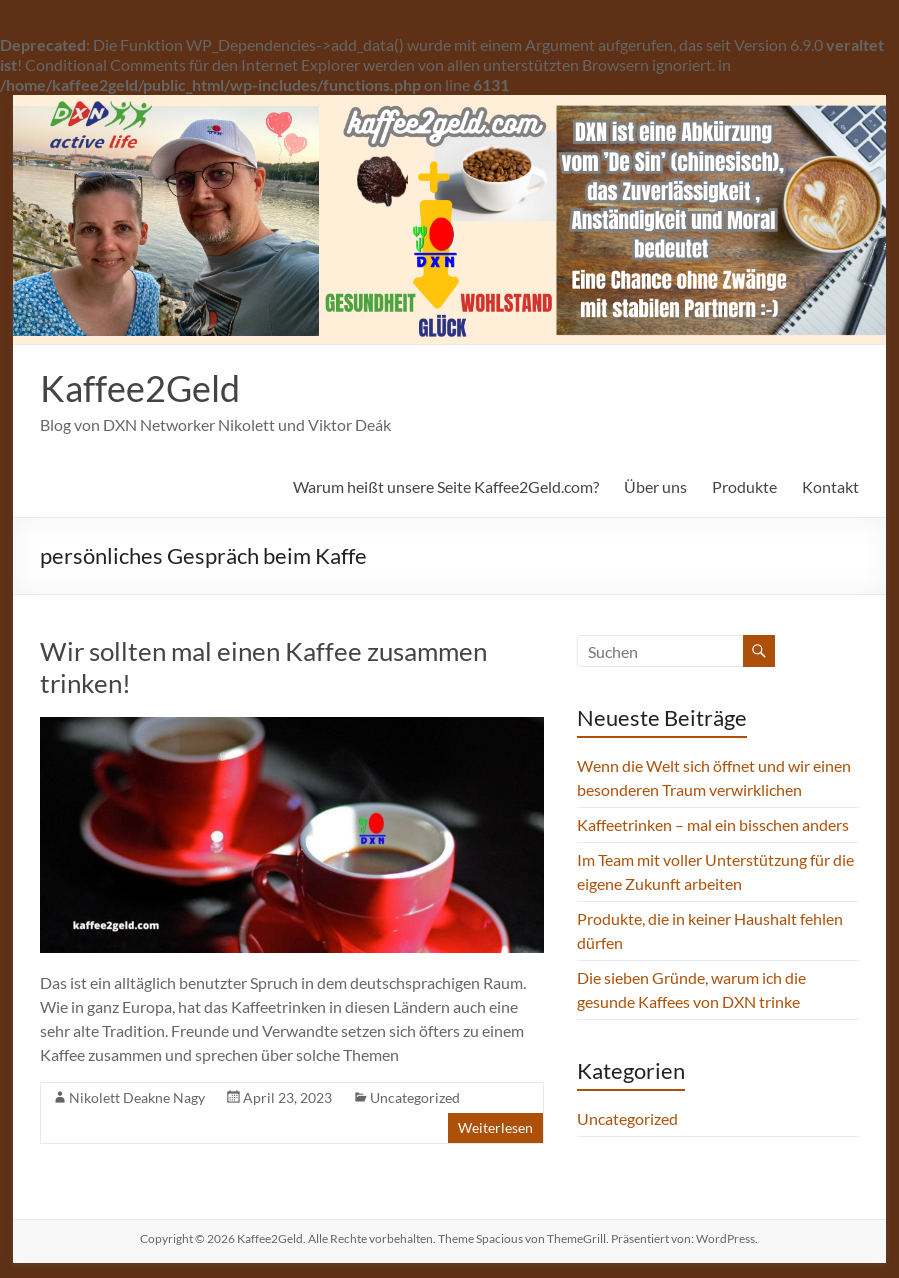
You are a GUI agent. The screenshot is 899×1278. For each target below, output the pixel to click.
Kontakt (830, 486)
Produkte (744, 486)
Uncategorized (415, 1097)
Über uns (655, 486)
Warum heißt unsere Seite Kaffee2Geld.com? (446, 486)
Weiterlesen (495, 1127)
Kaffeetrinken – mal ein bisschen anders (713, 824)
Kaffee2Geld (140, 388)
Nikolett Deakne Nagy (137, 1097)
